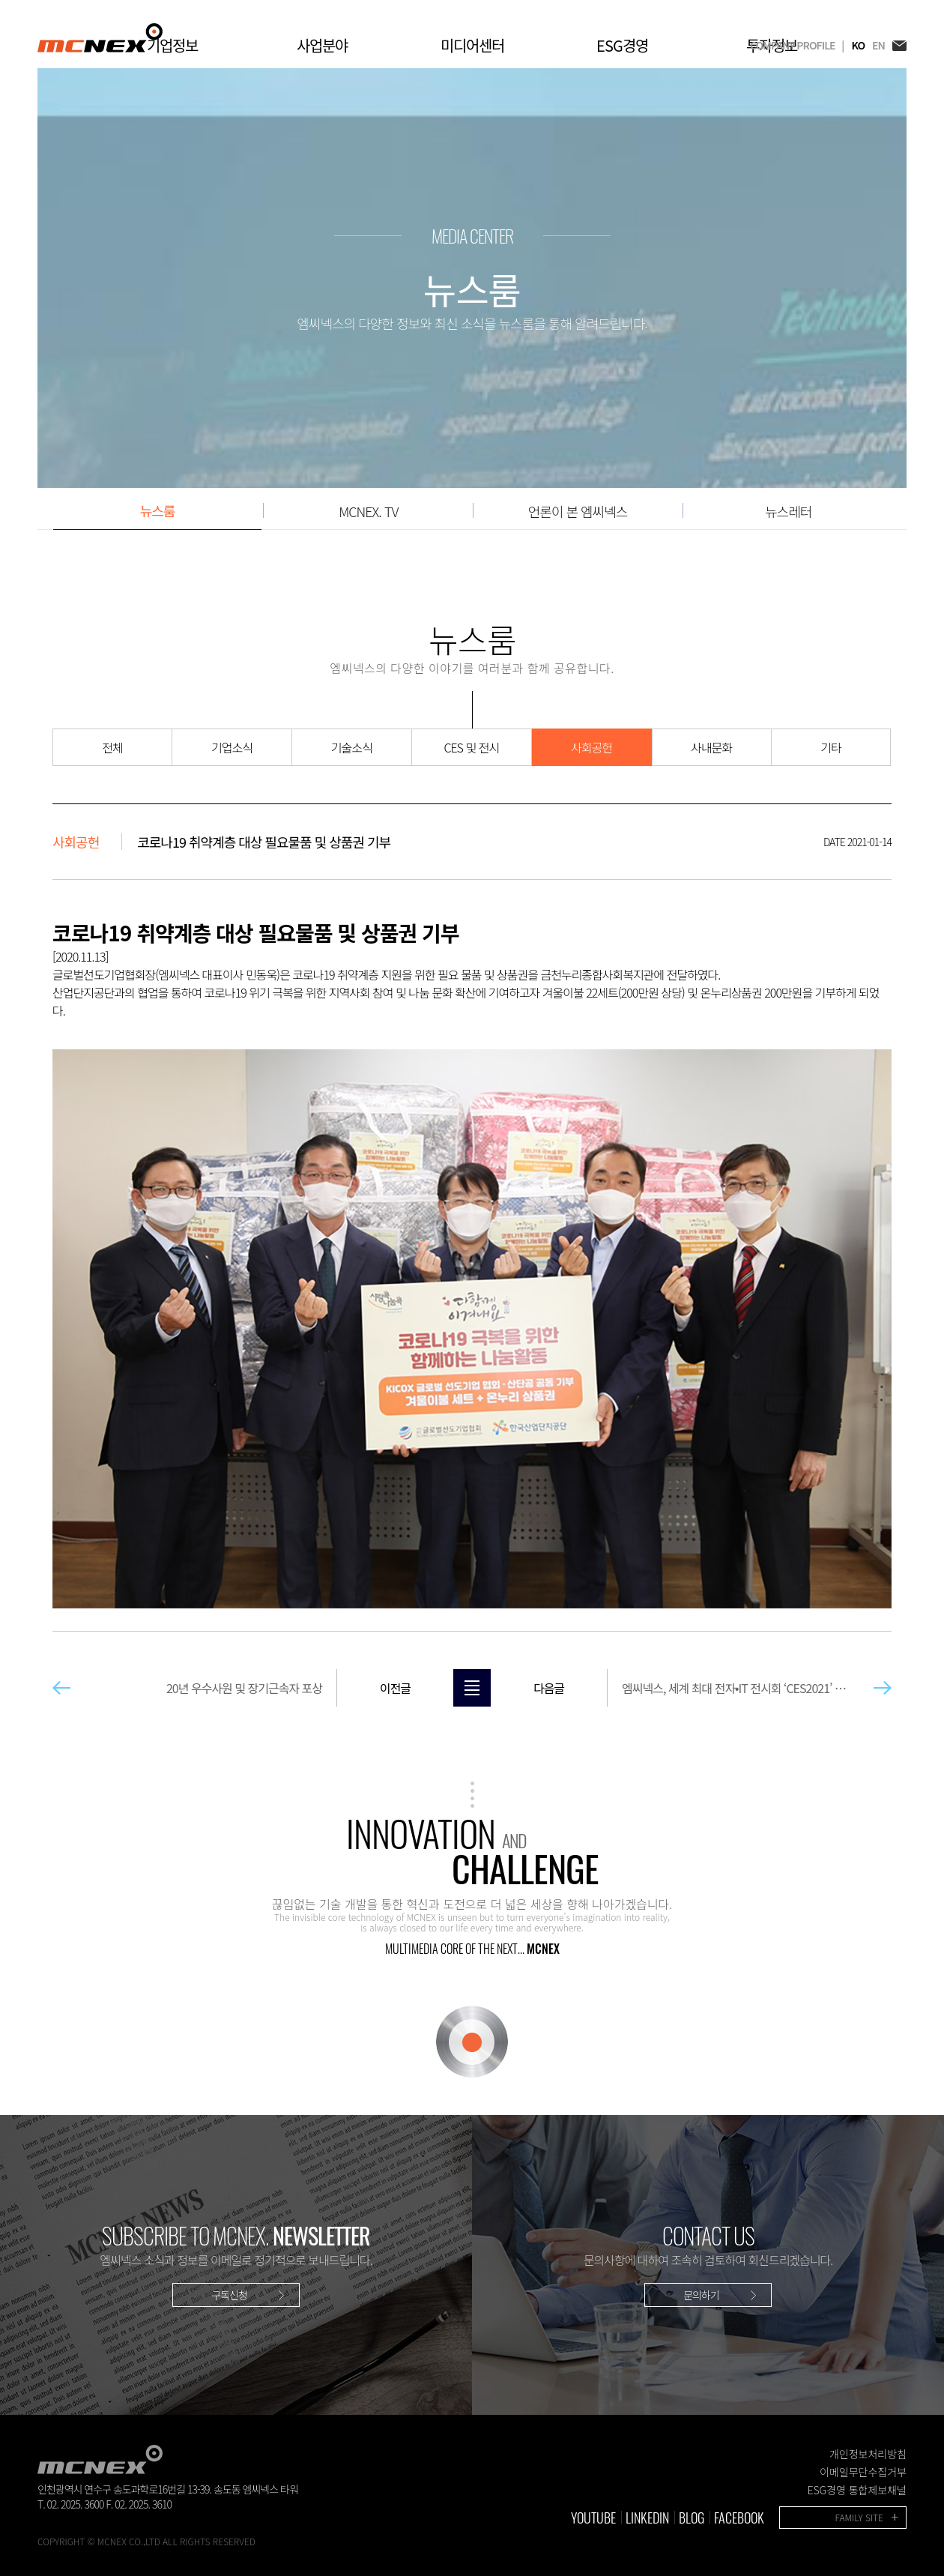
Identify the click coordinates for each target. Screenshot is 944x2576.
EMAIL (899, 45)
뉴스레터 (788, 511)
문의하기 (701, 2294)
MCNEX (100, 37)
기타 (830, 747)
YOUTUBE (593, 2517)
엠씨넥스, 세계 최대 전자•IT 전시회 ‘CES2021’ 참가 (673, 1688)
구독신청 (229, 2294)
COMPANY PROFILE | (797, 45)
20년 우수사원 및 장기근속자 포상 (309, 1688)
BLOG (691, 2517)
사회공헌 (591, 747)
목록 (472, 1688)
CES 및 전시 (471, 747)
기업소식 (231, 747)
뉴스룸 (157, 510)
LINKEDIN (647, 2517)
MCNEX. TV (368, 511)
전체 (112, 747)
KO (858, 45)
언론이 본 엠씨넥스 (578, 511)
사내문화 (711, 747)
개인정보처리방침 (868, 2453)
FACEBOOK (739, 2517)
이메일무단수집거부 (863, 2471)
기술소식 (351, 747)
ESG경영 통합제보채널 (857, 2489)
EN (878, 45)
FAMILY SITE (859, 2517)
